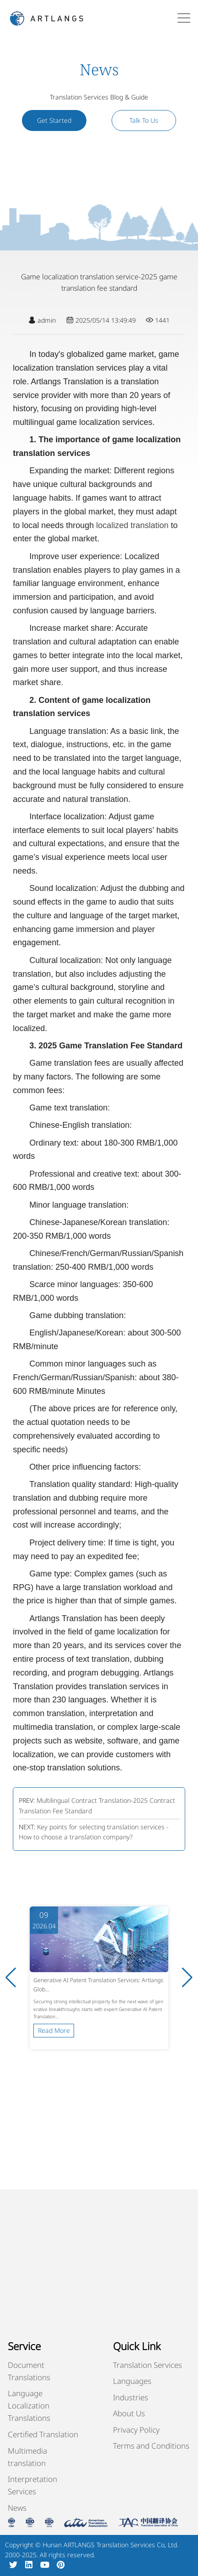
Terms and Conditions (151, 2445)
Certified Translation (43, 2434)
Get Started (54, 120)
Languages (132, 2381)
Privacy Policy (136, 2429)
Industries (130, 2397)
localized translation (132, 525)
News (17, 2508)
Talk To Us (143, 120)
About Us (129, 2413)
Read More (54, 2030)
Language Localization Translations (29, 2405)
